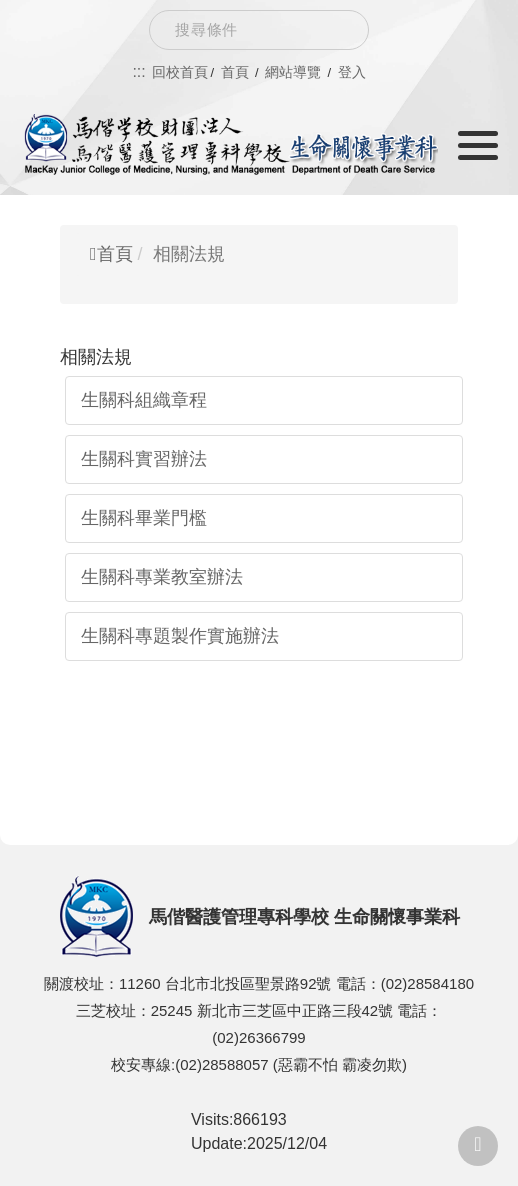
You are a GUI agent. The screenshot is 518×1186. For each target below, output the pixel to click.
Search (338, 30)
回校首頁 (180, 72)
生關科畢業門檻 (144, 518)
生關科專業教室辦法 (162, 577)
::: (138, 71)
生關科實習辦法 (144, 459)
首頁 (111, 254)
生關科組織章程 (144, 400)
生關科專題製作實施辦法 (180, 636)
